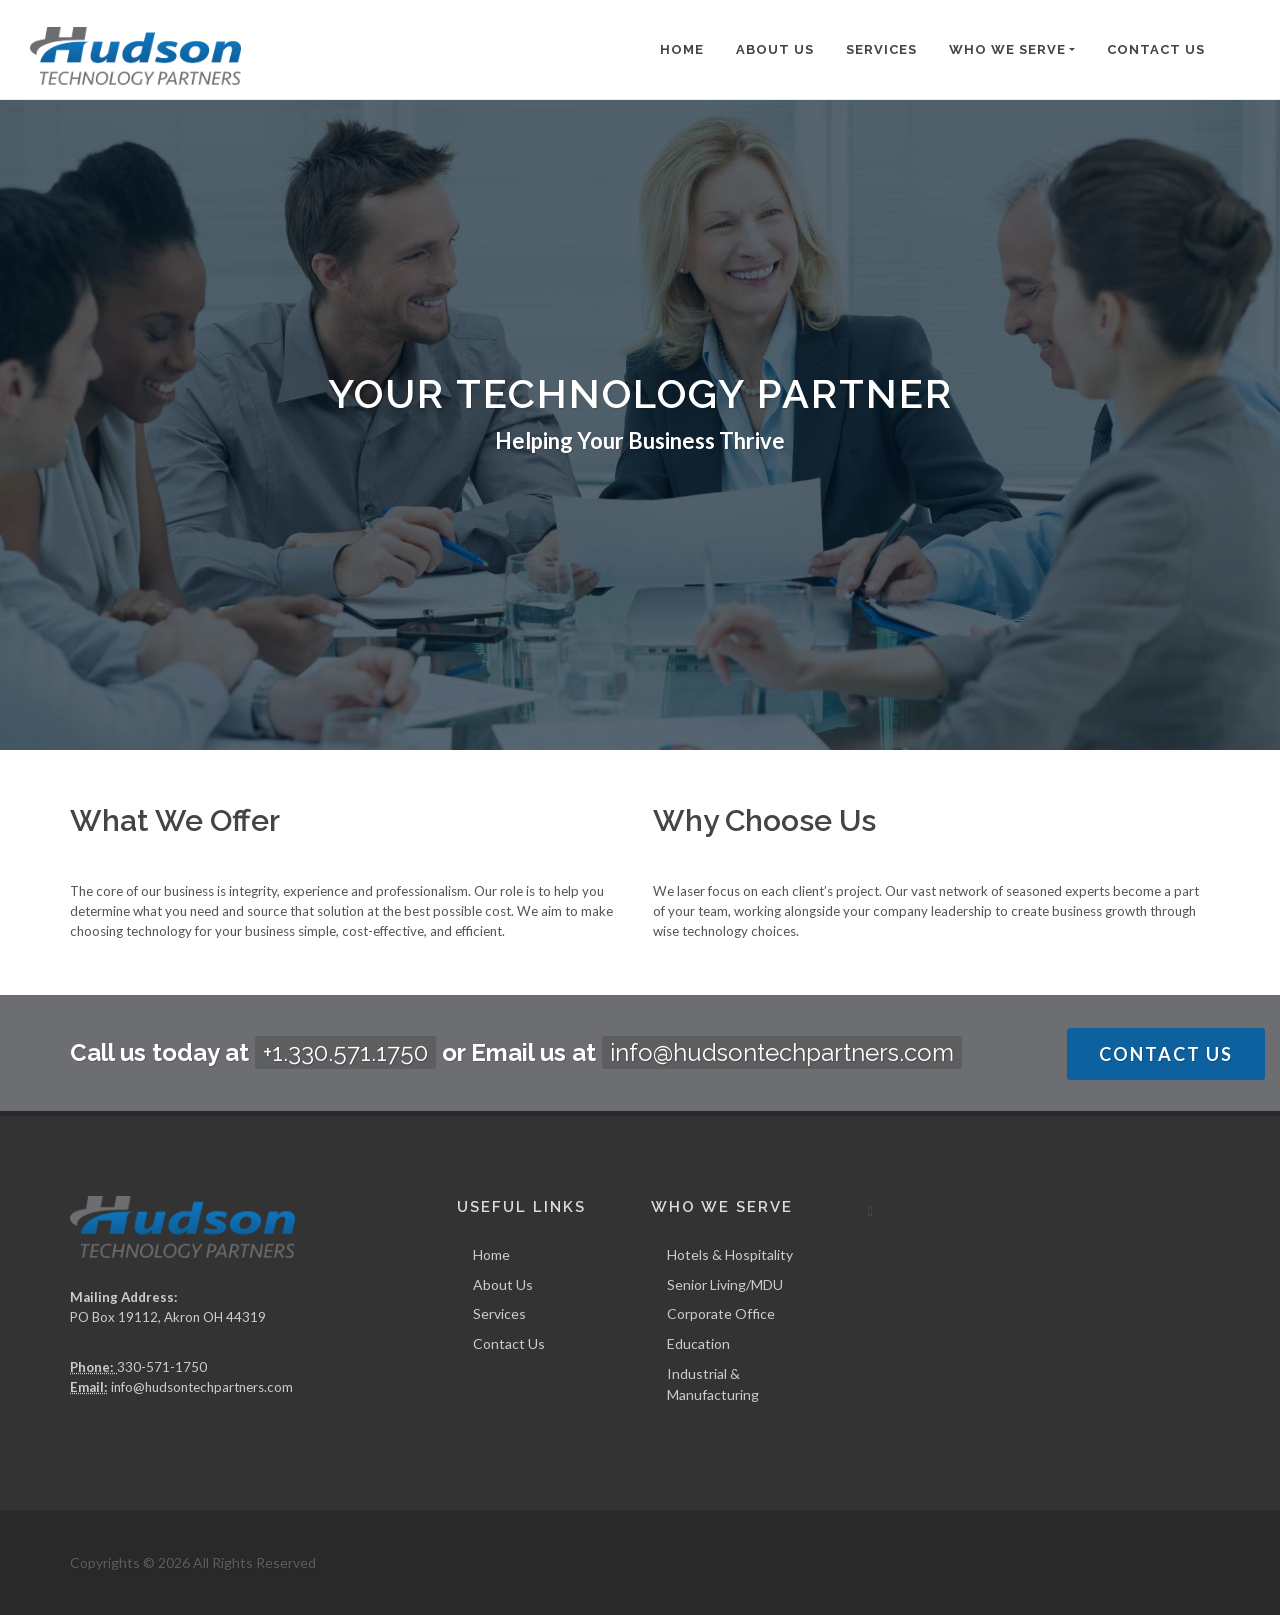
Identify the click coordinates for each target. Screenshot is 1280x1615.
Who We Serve (1007, 49)
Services (881, 49)
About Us (775, 49)
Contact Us (1156, 49)
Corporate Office (721, 1313)
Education (698, 1343)
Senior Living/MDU (725, 1284)
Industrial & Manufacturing (713, 1384)
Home (682, 49)
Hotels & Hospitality (730, 1254)
